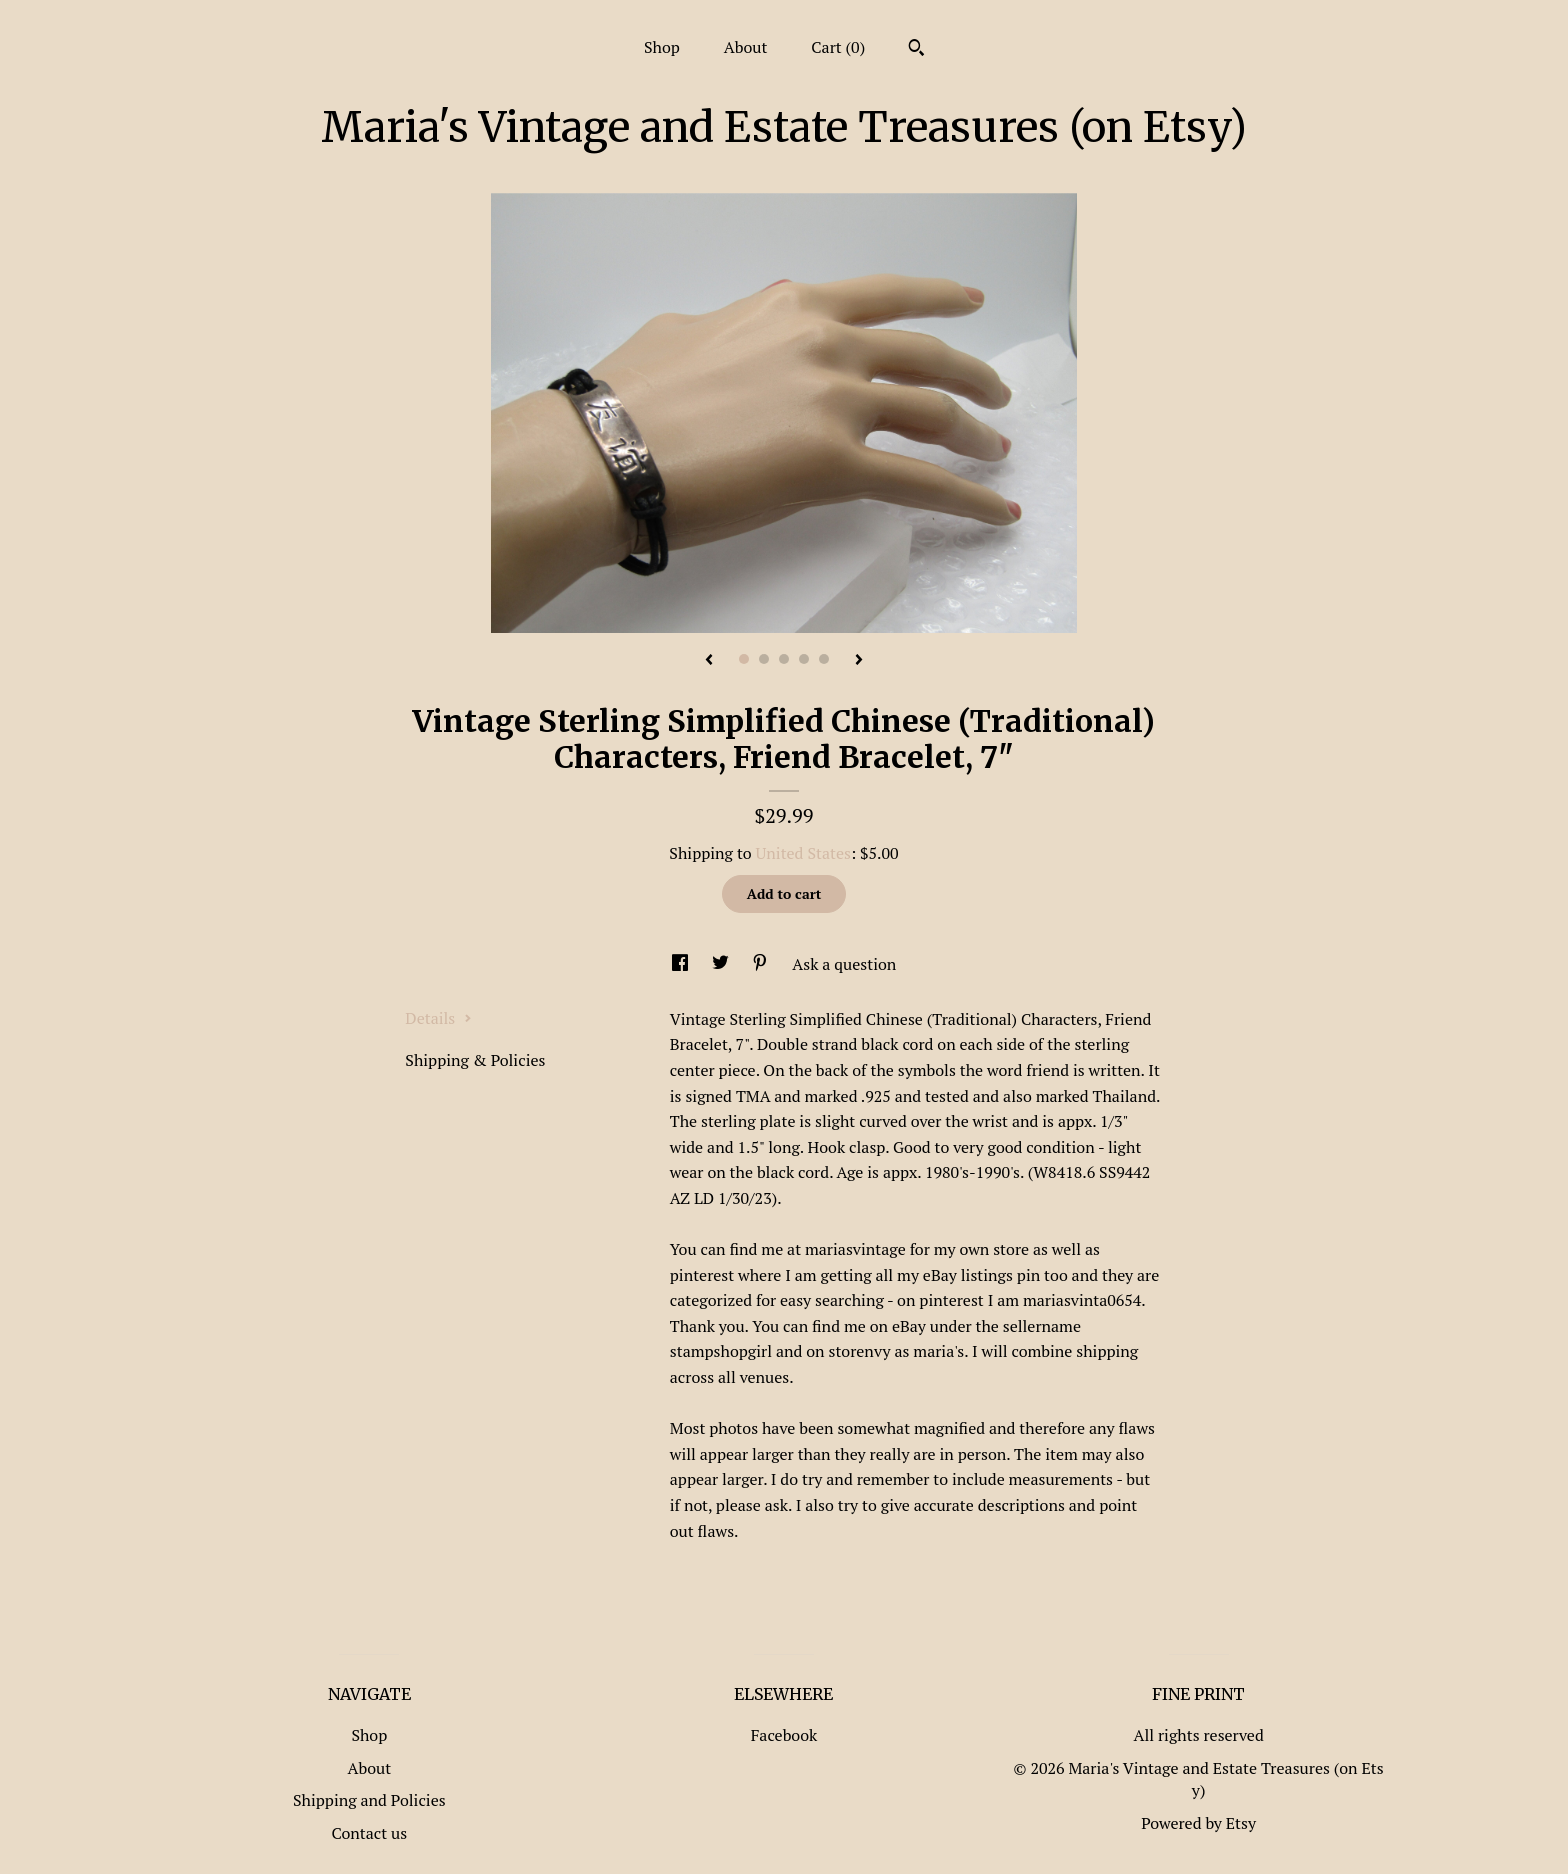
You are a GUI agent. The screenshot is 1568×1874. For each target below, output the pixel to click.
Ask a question (844, 964)
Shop (662, 47)
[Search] (916, 50)
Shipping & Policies (475, 1060)
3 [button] (784, 659)
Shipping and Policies (369, 1800)
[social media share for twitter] (722, 964)
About (746, 47)
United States (803, 853)
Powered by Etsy (1198, 1823)
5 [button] (824, 659)
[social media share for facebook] (682, 964)
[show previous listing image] (709, 661)
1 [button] (744, 659)
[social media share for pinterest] (762, 964)
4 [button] (804, 659)
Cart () (838, 47)
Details (438, 1018)
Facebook (784, 1735)
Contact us (369, 1833)
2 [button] (764, 659)
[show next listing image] (859, 661)
